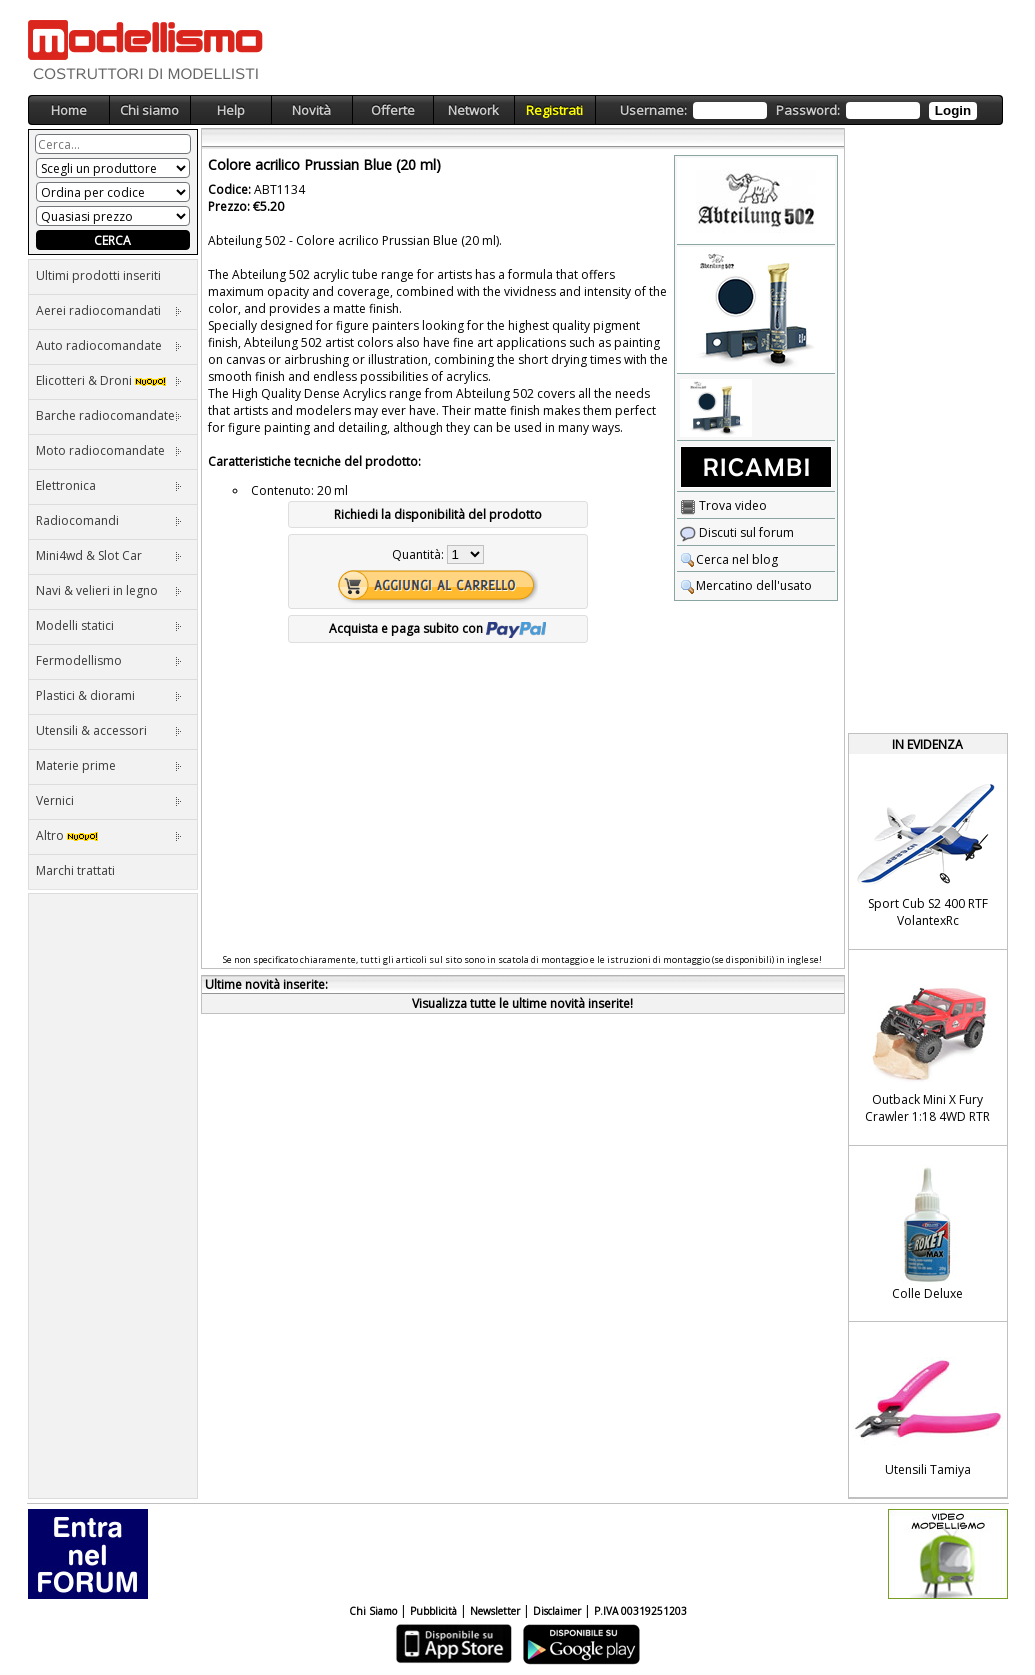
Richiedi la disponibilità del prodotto (438, 514)
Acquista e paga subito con (437, 628)
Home (69, 110)
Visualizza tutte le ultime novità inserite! (522, 1003)
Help (231, 110)
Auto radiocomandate (109, 345)
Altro (109, 835)
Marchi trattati (75, 870)
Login (953, 110)
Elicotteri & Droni (109, 380)
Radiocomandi (109, 520)
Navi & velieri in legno (109, 590)
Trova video (723, 505)
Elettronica (109, 485)
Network (473, 110)
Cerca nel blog (729, 559)
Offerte (393, 110)
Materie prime (109, 765)
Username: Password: (798, 110)
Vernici (109, 800)
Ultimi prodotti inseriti (98, 275)
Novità (311, 110)
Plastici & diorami (109, 695)
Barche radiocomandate (109, 415)
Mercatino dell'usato (746, 585)
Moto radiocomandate (109, 450)
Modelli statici (109, 625)
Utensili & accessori (109, 730)
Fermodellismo (109, 660)
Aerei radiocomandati (109, 310)
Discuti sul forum (737, 532)
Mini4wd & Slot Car (109, 555)
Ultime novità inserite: (266, 984)
